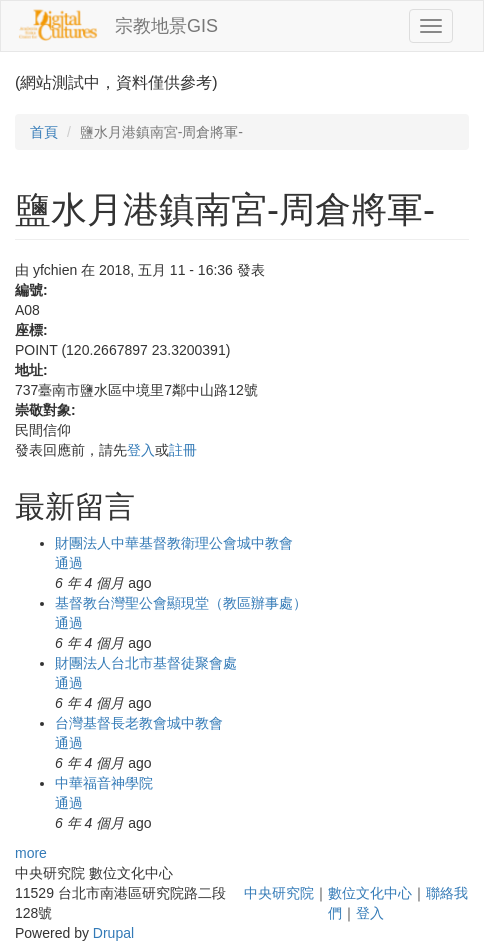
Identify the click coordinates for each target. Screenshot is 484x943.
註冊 (183, 450)
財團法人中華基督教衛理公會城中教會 (174, 543)
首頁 (44, 132)
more (31, 853)
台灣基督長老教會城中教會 (139, 723)
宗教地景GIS (166, 26)
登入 (141, 450)
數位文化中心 (370, 893)
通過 (69, 563)
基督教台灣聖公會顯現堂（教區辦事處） (181, 603)
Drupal (113, 933)
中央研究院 (279, 893)
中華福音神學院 (104, 783)
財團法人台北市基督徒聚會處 (146, 663)
